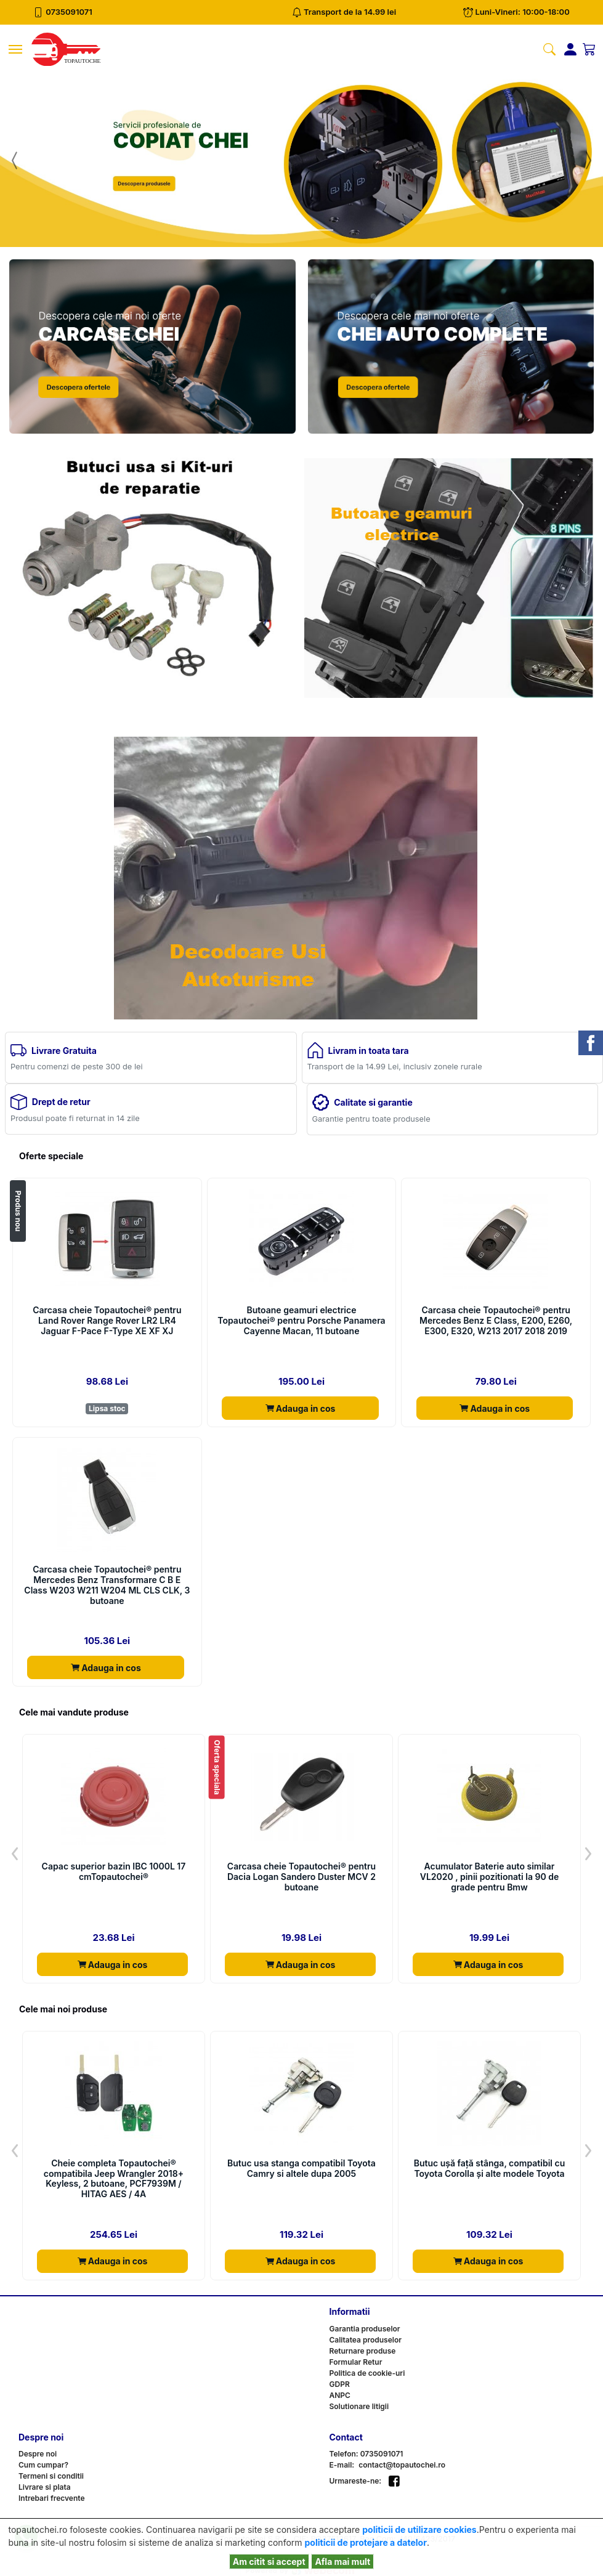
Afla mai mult (342, 2561)
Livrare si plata (44, 2487)
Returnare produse (363, 2350)
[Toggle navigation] (15, 49)
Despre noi (37, 2453)
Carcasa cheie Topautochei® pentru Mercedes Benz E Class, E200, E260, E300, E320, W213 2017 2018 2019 (495, 1320)
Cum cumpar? (43, 2464)
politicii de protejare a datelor (366, 2542)
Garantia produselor (365, 2328)
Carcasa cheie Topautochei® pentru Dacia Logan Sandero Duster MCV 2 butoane (301, 1876)
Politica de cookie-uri (367, 2373)
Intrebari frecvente (51, 2498)
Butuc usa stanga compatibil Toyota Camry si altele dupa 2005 (301, 2168)
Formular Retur (356, 2362)
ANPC (340, 2395)
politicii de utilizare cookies (419, 2529)
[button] (15, 160)
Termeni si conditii (51, 2476)
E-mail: (342, 2464)
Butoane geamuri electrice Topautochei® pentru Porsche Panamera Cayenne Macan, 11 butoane (301, 1320)
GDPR (340, 2384)
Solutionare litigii (359, 2406)
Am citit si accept (269, 2561)
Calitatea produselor (366, 2339)
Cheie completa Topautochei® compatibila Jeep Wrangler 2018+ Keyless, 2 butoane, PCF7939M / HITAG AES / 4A (114, 2178)
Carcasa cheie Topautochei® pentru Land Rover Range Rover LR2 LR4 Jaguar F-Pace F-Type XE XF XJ (107, 1320)
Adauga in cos (300, 1408)
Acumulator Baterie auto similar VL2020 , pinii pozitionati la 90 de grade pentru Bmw (489, 1876)
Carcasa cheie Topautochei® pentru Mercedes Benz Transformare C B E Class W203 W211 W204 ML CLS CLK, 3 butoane (107, 1585)
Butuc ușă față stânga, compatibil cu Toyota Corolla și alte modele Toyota (489, 2168)
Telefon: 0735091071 (366, 2453)
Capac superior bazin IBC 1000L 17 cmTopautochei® (114, 1871)
